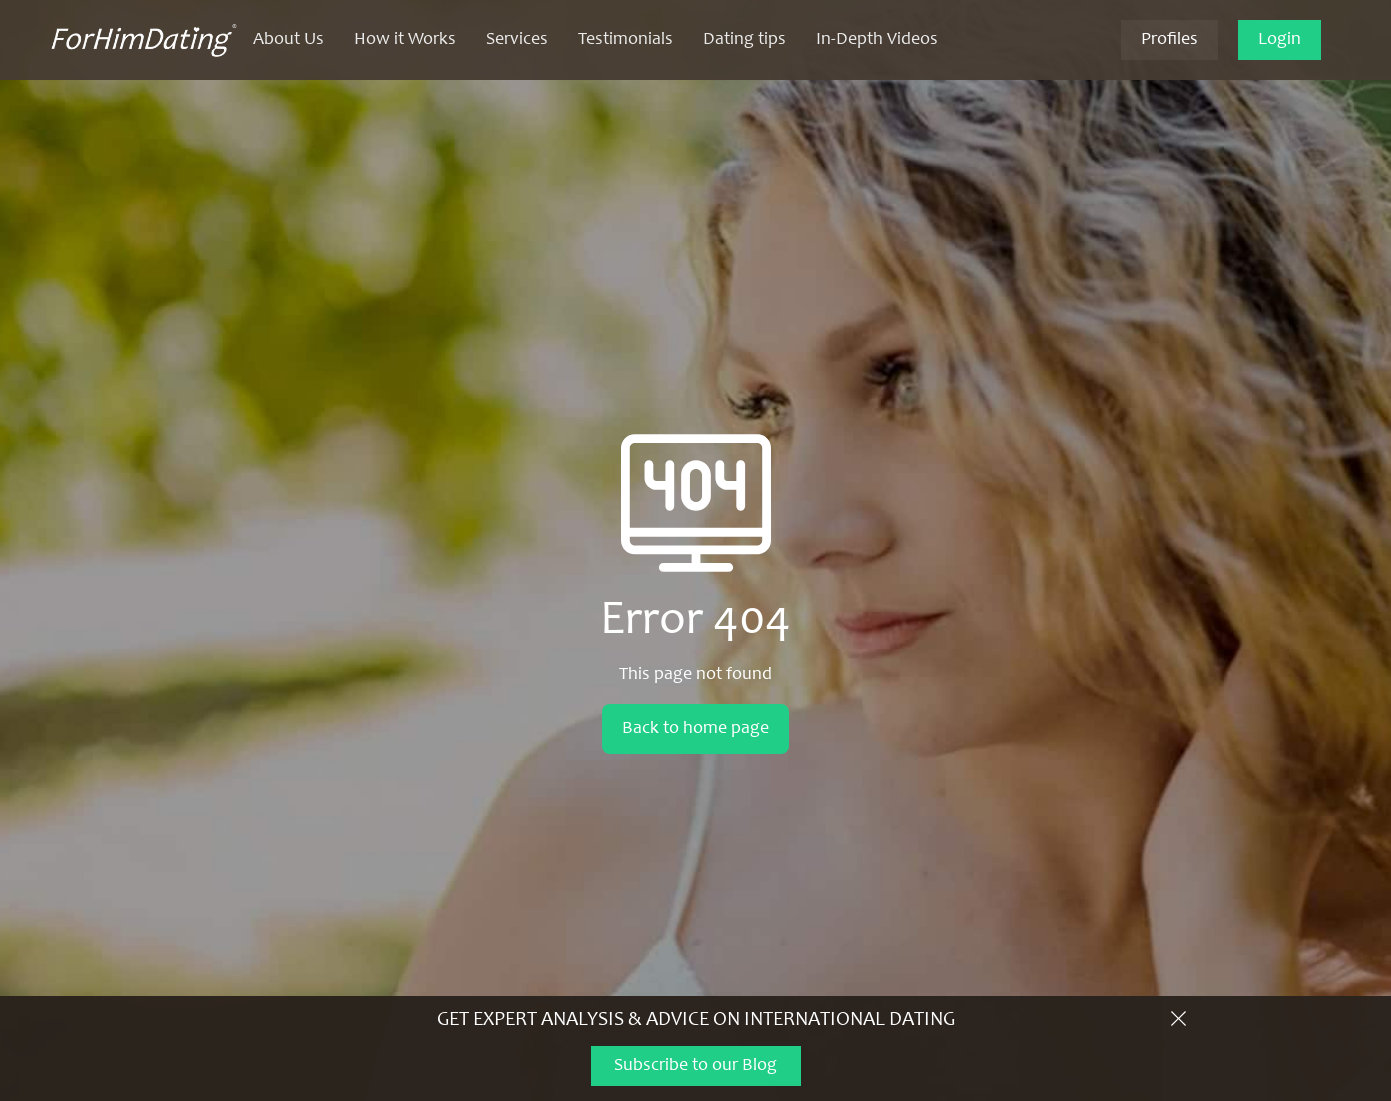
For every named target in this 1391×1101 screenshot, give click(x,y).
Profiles (1169, 40)
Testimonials (625, 40)
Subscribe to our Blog (695, 1066)
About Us (288, 40)
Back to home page (695, 729)
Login (1279, 40)
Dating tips (744, 40)
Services (517, 40)
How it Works (405, 40)
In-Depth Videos (877, 40)
